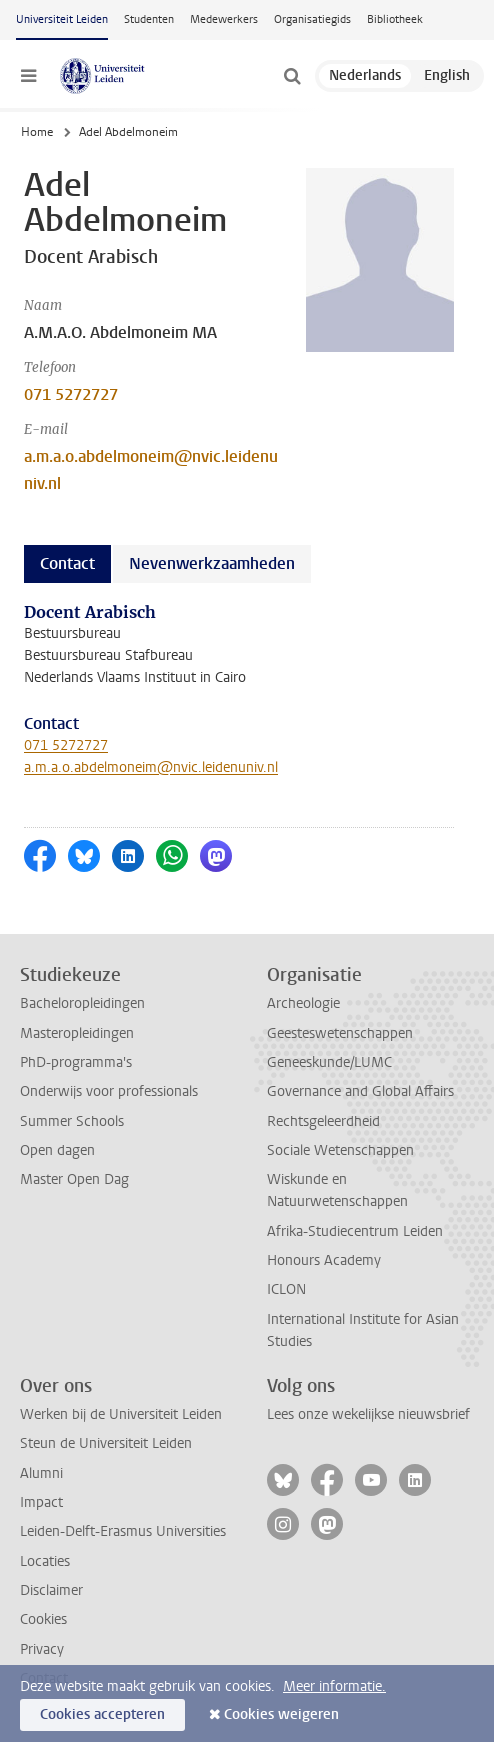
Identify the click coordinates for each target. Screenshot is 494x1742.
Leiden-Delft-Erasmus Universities (123, 1531)
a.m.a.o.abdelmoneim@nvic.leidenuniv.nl (151, 470)
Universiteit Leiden (62, 19)
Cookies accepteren (102, 1714)
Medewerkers (224, 19)
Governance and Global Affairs (360, 1091)
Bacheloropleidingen (82, 1003)
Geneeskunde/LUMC (329, 1062)
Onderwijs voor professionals (109, 1091)
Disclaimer (51, 1590)
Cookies (43, 1619)
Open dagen (57, 1150)
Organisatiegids (312, 19)
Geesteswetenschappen (340, 1033)
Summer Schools (72, 1121)
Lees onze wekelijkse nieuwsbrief (368, 1414)
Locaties (45, 1561)
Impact (41, 1502)
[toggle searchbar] (292, 76)
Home (37, 132)
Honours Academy (324, 1260)
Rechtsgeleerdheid (323, 1121)
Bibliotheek (395, 19)
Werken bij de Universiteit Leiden (121, 1414)
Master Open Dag (74, 1179)
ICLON (286, 1289)
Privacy (42, 1649)
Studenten (149, 19)
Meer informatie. (334, 1686)
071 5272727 (71, 394)
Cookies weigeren (281, 1714)
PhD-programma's (76, 1062)
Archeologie (303, 1003)
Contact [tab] (67, 563)
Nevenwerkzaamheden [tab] (212, 563)
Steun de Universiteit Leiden (106, 1443)
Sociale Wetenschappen (340, 1150)
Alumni (41, 1473)
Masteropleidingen (77, 1033)
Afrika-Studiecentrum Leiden (355, 1231)
